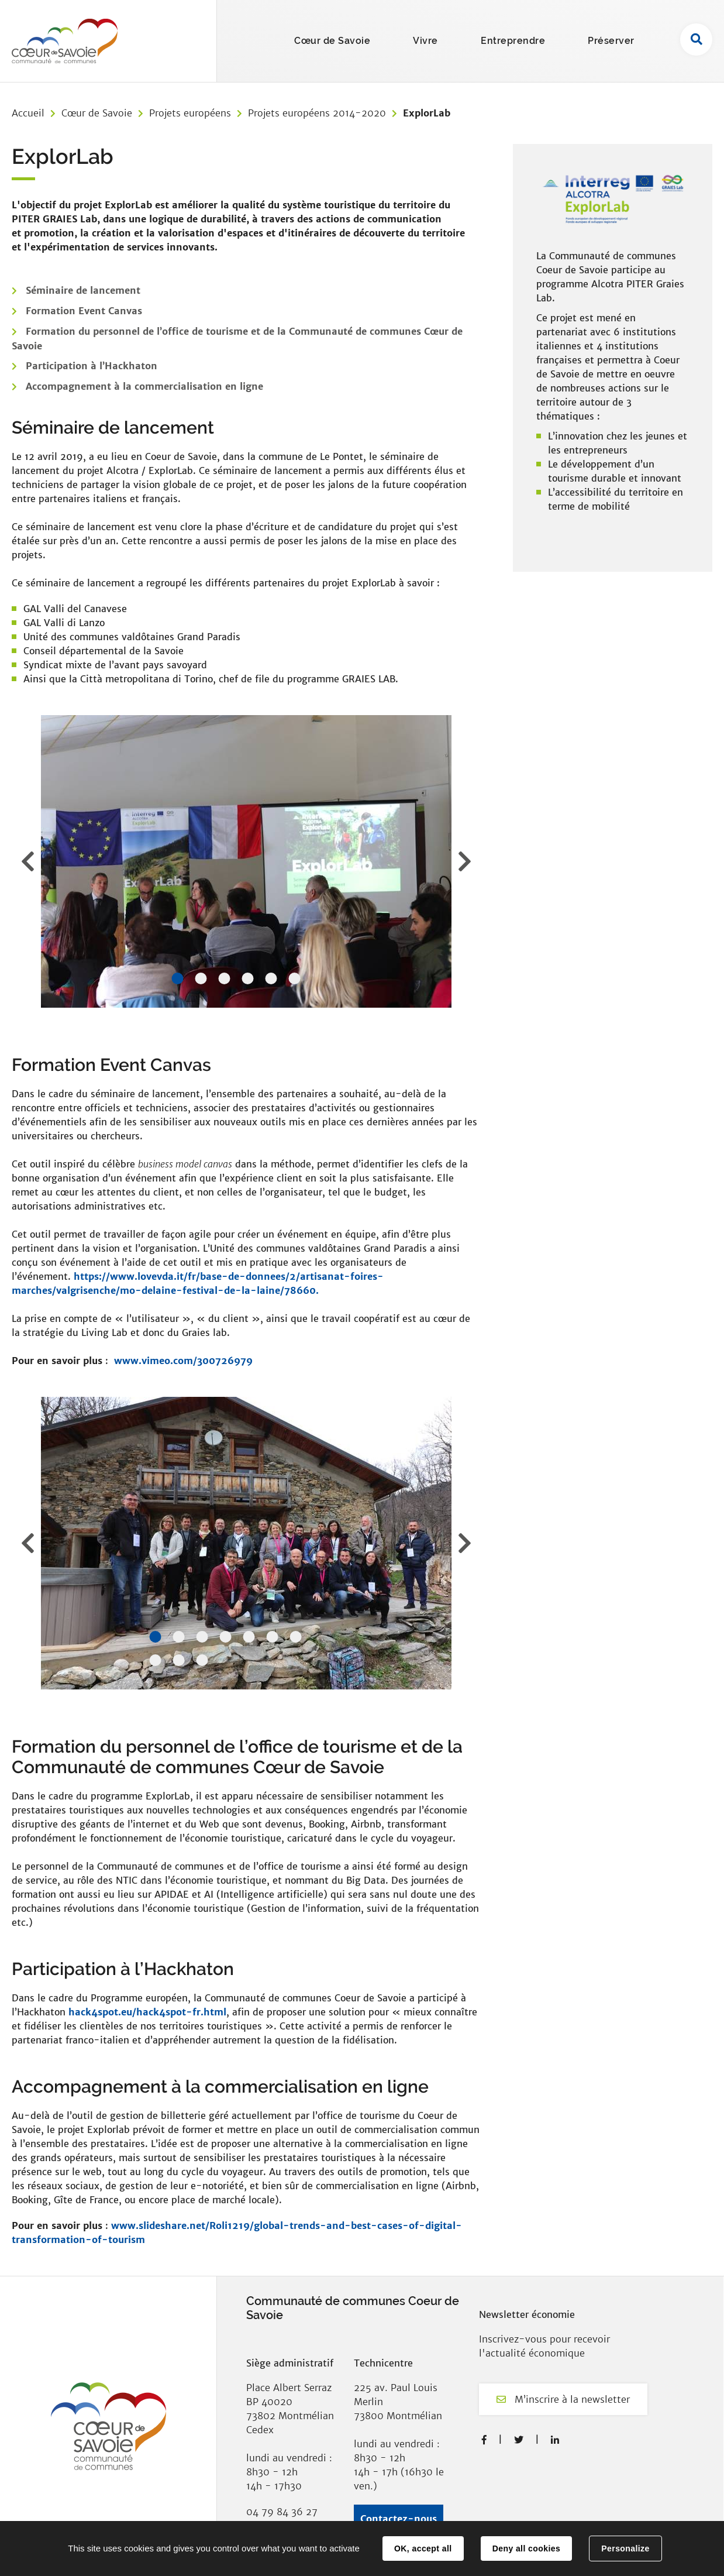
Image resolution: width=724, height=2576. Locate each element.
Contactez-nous (398, 2519)
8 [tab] (155, 1660)
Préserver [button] (611, 40)
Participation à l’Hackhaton (91, 366)
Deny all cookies (526, 2548)
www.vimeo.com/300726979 (183, 1360)
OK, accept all (422, 2548)
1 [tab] (177, 978)
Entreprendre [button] (513, 40)
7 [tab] (295, 1637)
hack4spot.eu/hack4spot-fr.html (147, 2012)
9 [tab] (178, 1660)
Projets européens (190, 113)
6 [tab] (294, 978)
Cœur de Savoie (96, 113)
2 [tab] (200, 978)
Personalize (625, 2548)
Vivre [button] (425, 40)
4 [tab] (247, 978)
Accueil (28, 113)
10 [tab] (202, 1660)
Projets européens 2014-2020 (317, 113)
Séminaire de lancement (83, 290)
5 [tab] (271, 978)
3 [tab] (224, 978)
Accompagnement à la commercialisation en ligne (144, 386)
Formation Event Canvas (84, 311)
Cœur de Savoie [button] (332, 40)
